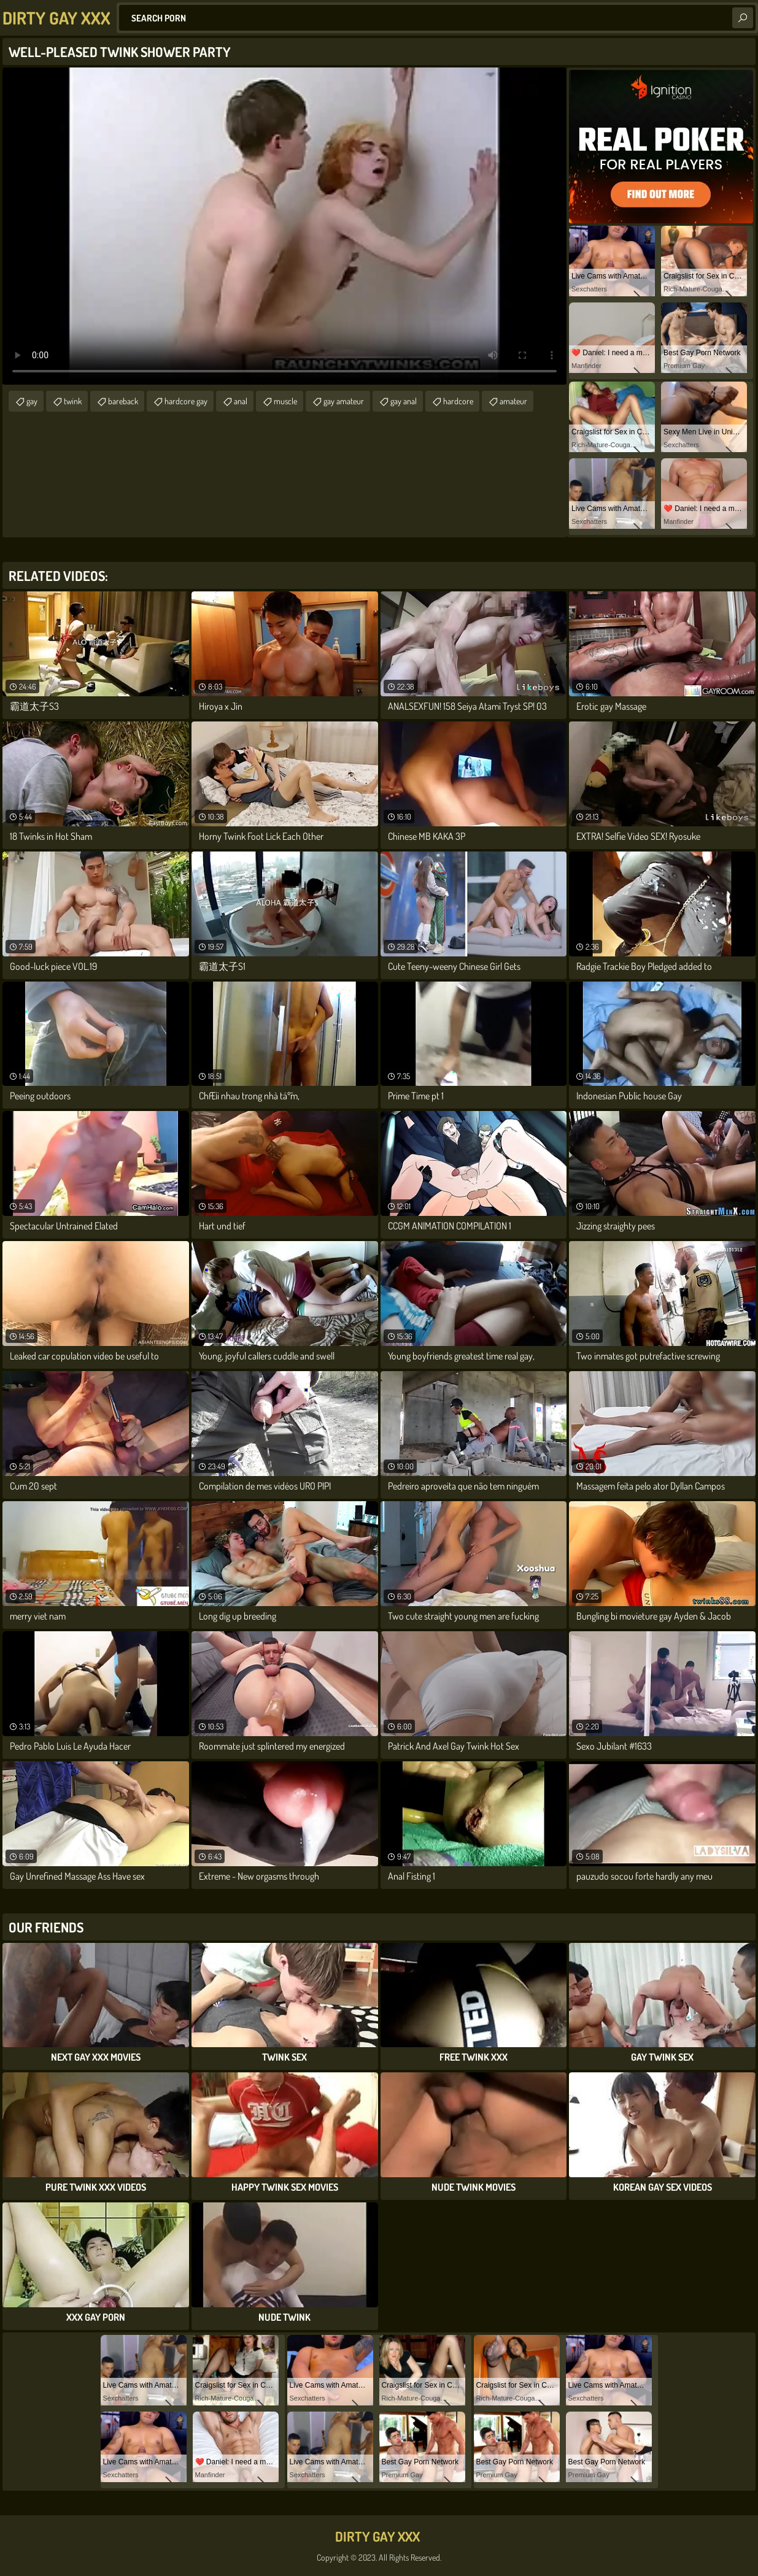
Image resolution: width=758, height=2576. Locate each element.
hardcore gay (185, 401)
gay (31, 401)
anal (240, 401)
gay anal (403, 401)
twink (73, 401)
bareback (123, 401)
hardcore (458, 401)
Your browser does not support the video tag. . (284, 226)
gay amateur (343, 401)
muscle (285, 401)
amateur (513, 401)
